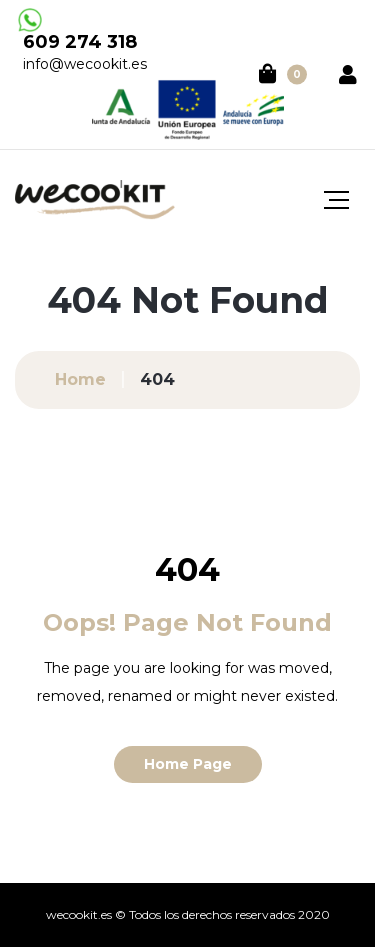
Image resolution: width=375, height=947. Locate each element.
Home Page (188, 764)
